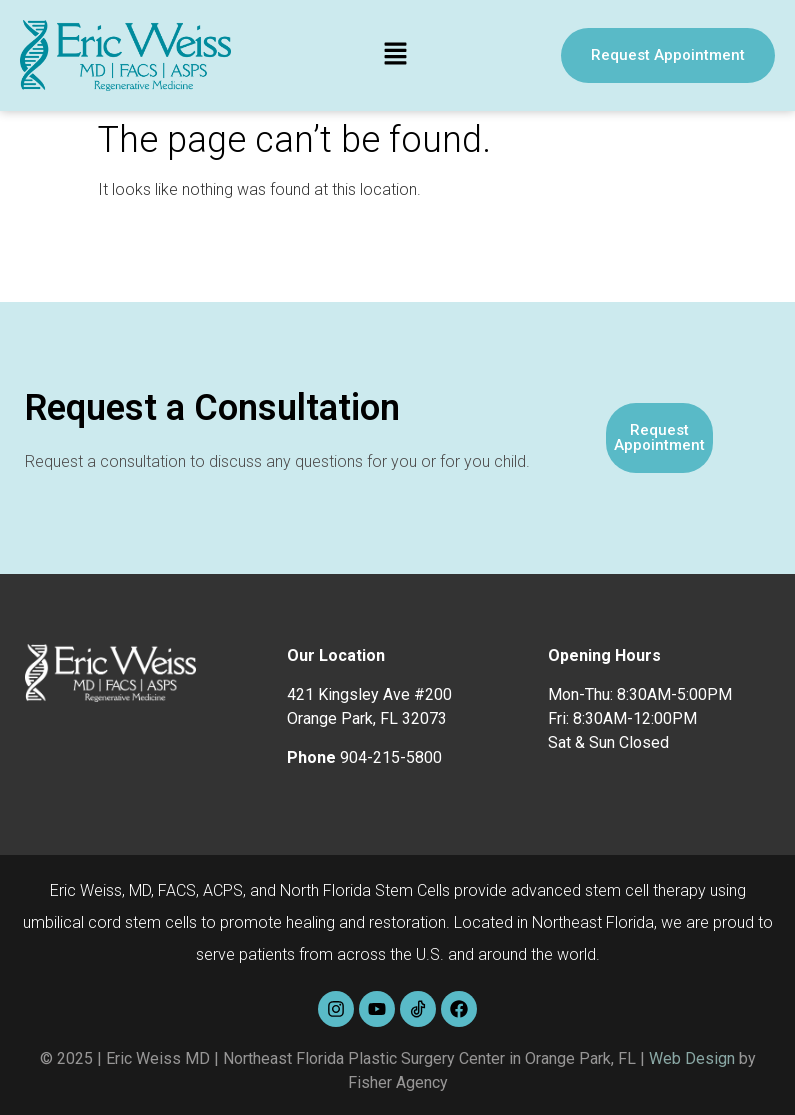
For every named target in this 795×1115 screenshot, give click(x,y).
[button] (396, 55)
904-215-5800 (391, 757)
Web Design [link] (692, 1058)
